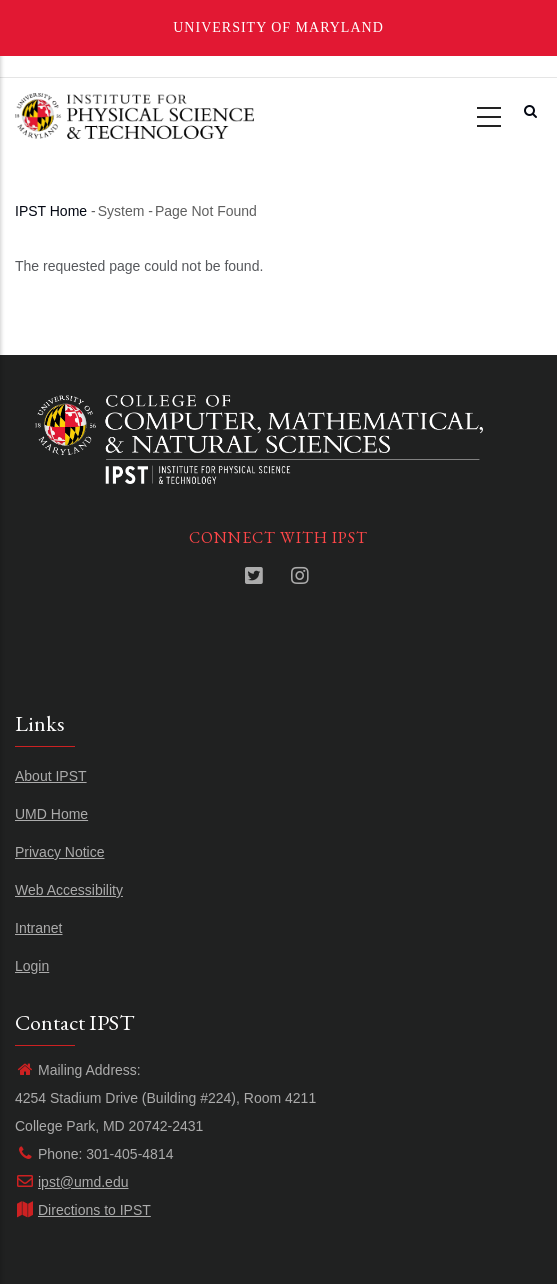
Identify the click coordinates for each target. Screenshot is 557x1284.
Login (32, 966)
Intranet (38, 928)
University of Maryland (278, 27)
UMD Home (51, 814)
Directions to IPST (83, 1210)
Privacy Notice (59, 852)
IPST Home (51, 211)
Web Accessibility (69, 890)
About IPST (51, 776)
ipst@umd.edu (71, 1182)
